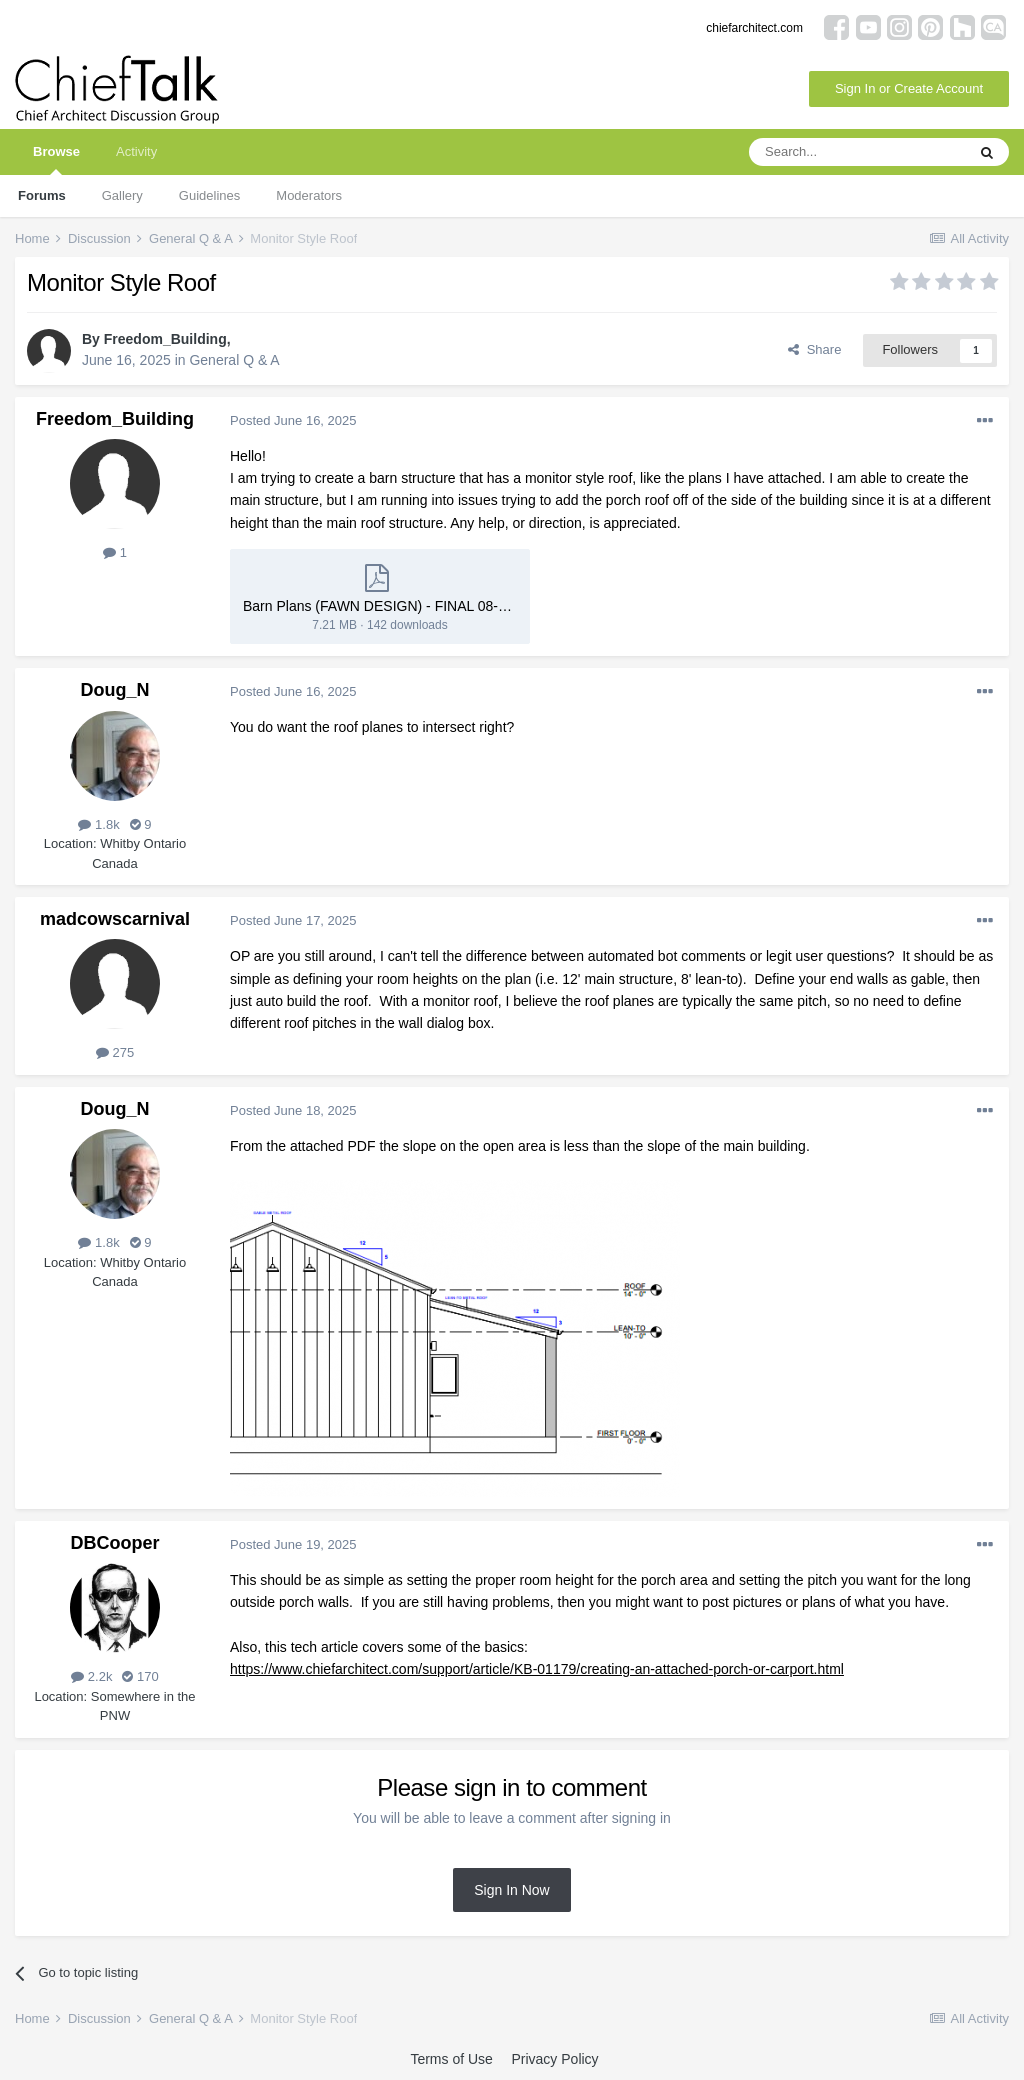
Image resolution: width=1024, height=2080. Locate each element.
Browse (56, 159)
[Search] (857, 152)
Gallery (122, 195)
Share (814, 349)
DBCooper (115, 1543)
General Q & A (234, 360)
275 (115, 1052)
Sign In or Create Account (909, 88)
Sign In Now (511, 1890)
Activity (136, 151)
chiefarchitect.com (754, 28)
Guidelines (209, 195)
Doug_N (115, 690)
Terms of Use (451, 2059)
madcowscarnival (115, 919)
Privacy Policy (554, 2059)
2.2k (91, 1676)
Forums (42, 195)
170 (140, 1676)
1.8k (98, 824)
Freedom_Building (165, 339)
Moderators (309, 195)
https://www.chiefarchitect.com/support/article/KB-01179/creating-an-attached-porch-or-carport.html (537, 1669)
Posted (293, 420)
